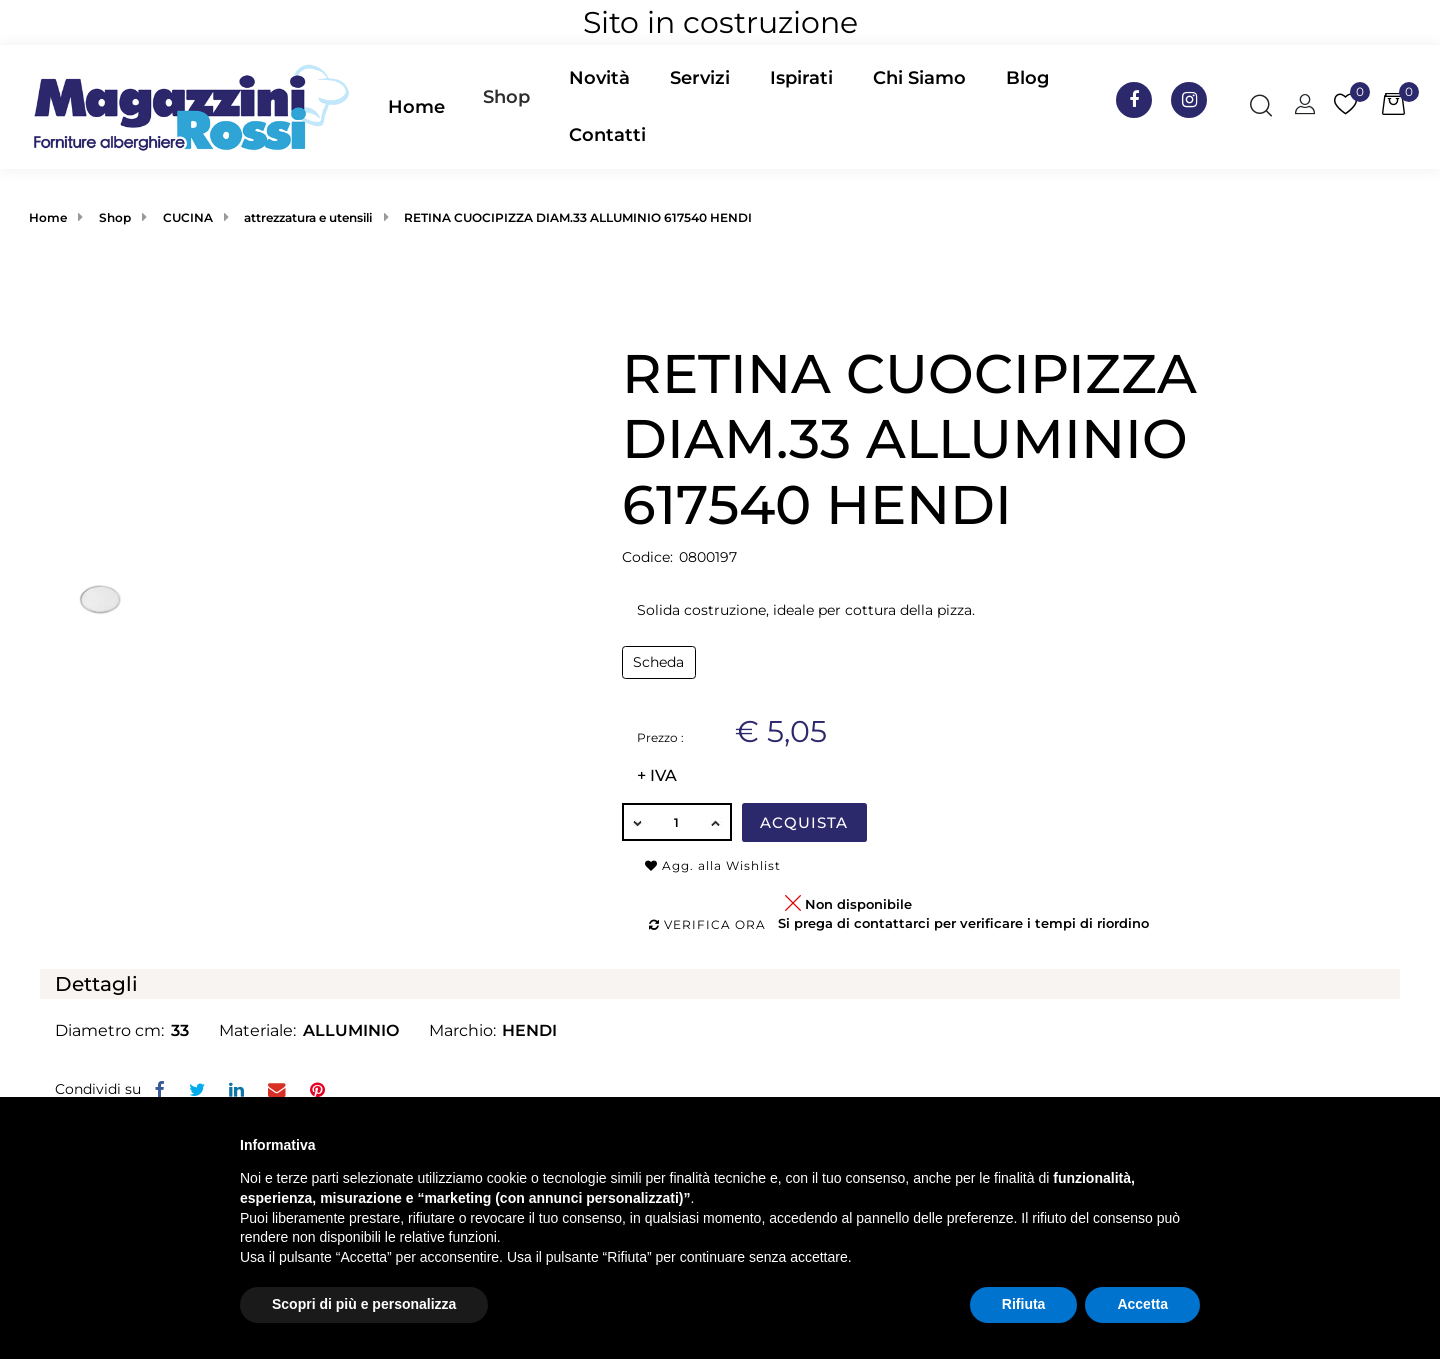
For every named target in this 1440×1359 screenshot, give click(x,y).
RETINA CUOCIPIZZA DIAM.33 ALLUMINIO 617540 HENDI (578, 217)
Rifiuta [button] (1024, 1304)
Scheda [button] (658, 662)
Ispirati (801, 78)
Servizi (700, 78)
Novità (599, 78)
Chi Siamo (919, 78)
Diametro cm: (109, 1030)
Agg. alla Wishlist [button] (713, 865)
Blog (1027, 78)
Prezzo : (660, 737)
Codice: (647, 557)
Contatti (607, 135)
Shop (506, 97)
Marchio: (462, 1030)
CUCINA (188, 217)
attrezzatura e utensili (308, 217)
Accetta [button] (1142, 1304)
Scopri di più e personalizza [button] (364, 1304)
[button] (507, 107)
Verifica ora (707, 924)
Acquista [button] (804, 822)
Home (416, 107)
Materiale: (257, 1030)
